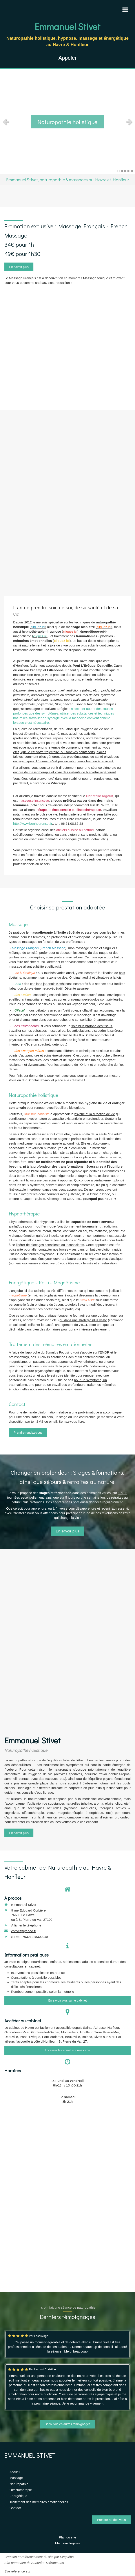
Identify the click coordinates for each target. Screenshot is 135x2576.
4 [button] (128, 171)
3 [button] (125, 171)
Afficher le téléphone (26, 1925)
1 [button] (118, 171)
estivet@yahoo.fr (23, 1931)
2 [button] (122, 171)
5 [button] (132, 171)
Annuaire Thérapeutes (47, 2563)
